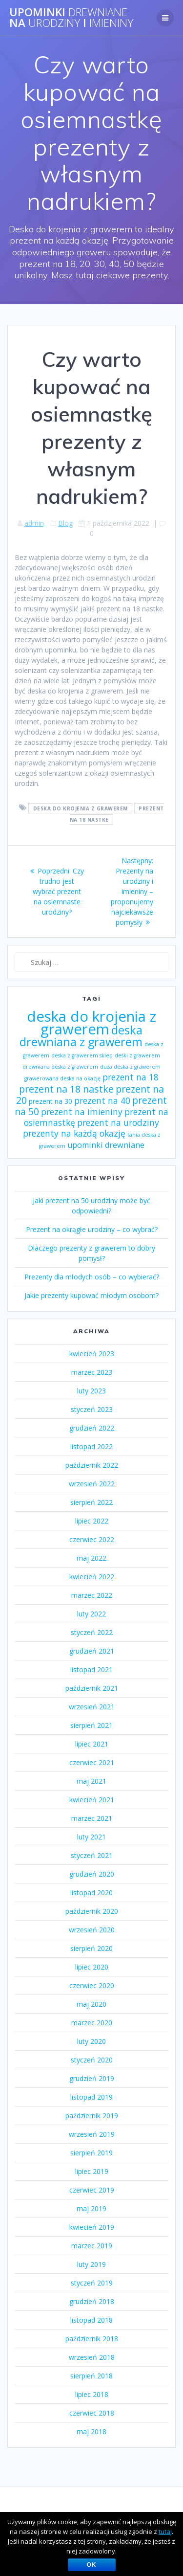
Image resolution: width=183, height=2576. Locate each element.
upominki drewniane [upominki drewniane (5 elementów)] (105, 1145)
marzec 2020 (91, 2022)
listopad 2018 (91, 2320)
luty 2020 (91, 2041)
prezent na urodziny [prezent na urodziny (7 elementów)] (118, 1122)
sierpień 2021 (91, 1725)
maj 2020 (91, 2004)
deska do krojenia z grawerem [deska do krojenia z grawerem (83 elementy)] (91, 1023)
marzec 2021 (91, 1818)
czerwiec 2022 (91, 1539)
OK (92, 2564)
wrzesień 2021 (92, 1706)
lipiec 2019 (91, 2171)
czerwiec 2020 (91, 1985)
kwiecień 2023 (91, 1353)
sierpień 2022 (91, 1502)
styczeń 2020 (92, 2059)
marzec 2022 (91, 1595)
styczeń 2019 (92, 2282)
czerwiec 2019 (91, 2190)
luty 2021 (91, 1836)
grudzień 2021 (91, 1651)
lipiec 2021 (91, 1743)
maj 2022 (91, 1558)
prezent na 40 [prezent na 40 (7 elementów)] (102, 1100)
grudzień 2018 (91, 2301)
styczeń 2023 (92, 1409)
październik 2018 (91, 2338)
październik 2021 (91, 1688)
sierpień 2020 (91, 1948)
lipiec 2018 (91, 2394)
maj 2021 (91, 1781)
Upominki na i (71, 18)
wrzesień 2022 (92, 1483)
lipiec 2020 (91, 1966)
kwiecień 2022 (91, 1576)
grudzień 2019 (91, 2078)
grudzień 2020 (91, 1874)
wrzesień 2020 (92, 1929)
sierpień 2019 (91, 2152)
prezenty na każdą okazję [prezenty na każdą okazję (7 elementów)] (74, 1133)
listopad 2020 (91, 1892)
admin (34, 523)
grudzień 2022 (91, 1428)
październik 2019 (91, 2115)
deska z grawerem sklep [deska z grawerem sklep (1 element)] (82, 1055)
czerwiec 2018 (91, 2413)
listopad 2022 (91, 1446)
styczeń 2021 (92, 1855)
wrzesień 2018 (92, 2357)
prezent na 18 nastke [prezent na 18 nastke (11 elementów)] (66, 1089)
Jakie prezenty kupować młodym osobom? (91, 1295)
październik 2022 (91, 1465)
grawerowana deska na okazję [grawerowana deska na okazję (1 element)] (62, 1078)
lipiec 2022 (91, 1520)
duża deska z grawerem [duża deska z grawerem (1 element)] (130, 1066)
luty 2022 (91, 1613)
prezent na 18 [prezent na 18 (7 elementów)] (130, 1077)
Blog (65, 523)
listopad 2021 (91, 1669)
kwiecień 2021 (91, 1799)
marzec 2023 (91, 1372)
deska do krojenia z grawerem (80, 808)
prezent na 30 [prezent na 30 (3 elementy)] (50, 1101)
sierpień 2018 (91, 2375)
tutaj (165, 2531)
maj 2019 (91, 2208)
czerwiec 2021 (91, 1762)
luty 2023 (91, 1390)
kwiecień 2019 (91, 2227)
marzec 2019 (91, 2245)
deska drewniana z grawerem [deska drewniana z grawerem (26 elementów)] (81, 1036)
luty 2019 (91, 2264)
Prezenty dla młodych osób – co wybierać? (91, 1276)
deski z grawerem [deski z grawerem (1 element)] (137, 1055)
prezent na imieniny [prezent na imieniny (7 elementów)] (81, 1112)
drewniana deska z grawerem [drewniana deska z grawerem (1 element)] (60, 1066)
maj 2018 (91, 2431)
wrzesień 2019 (92, 2134)
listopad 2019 (91, 2097)
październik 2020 (91, 1911)
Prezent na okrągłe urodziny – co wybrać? (92, 1229)
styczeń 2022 (92, 1632)
